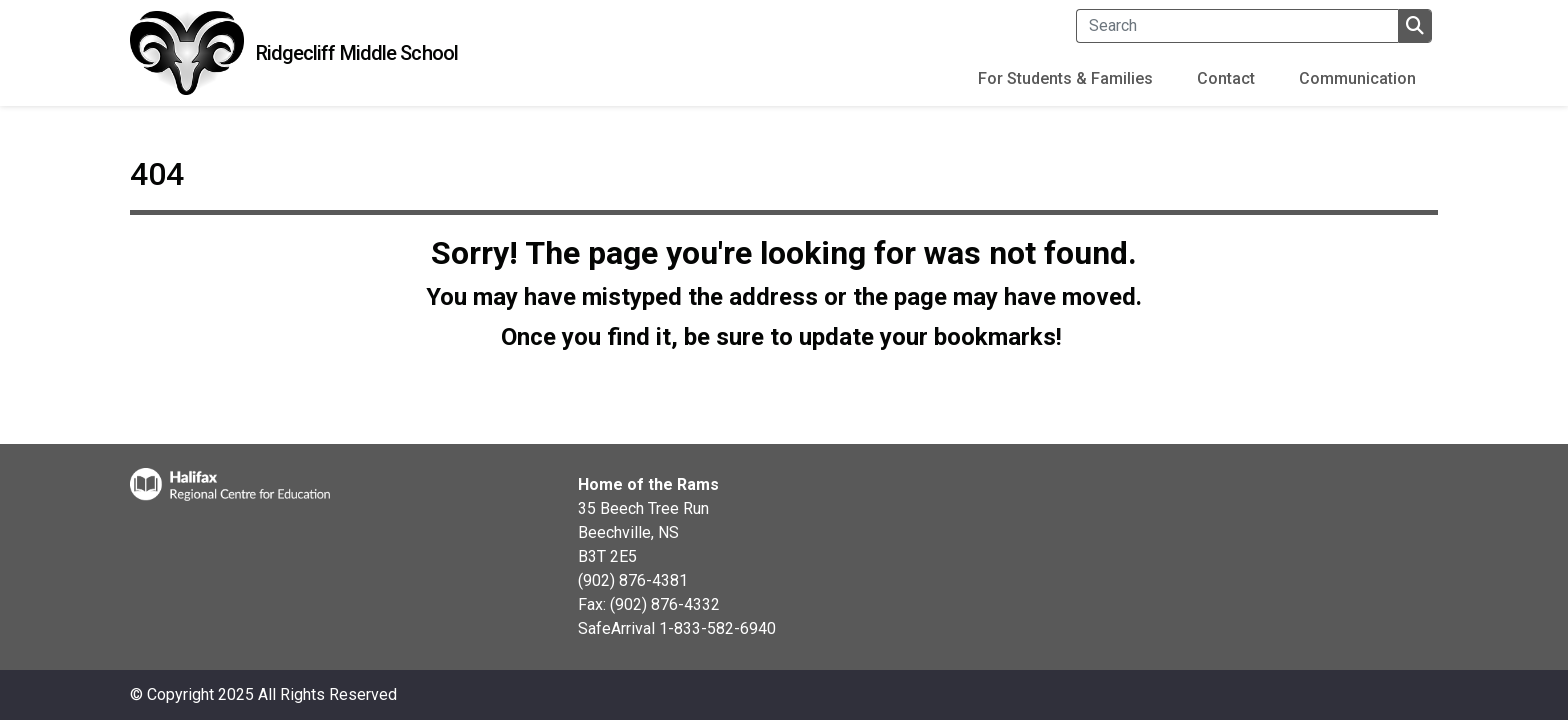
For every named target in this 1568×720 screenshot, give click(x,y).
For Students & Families (1065, 78)
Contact (1226, 78)
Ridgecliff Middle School (357, 53)
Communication (1357, 78)
